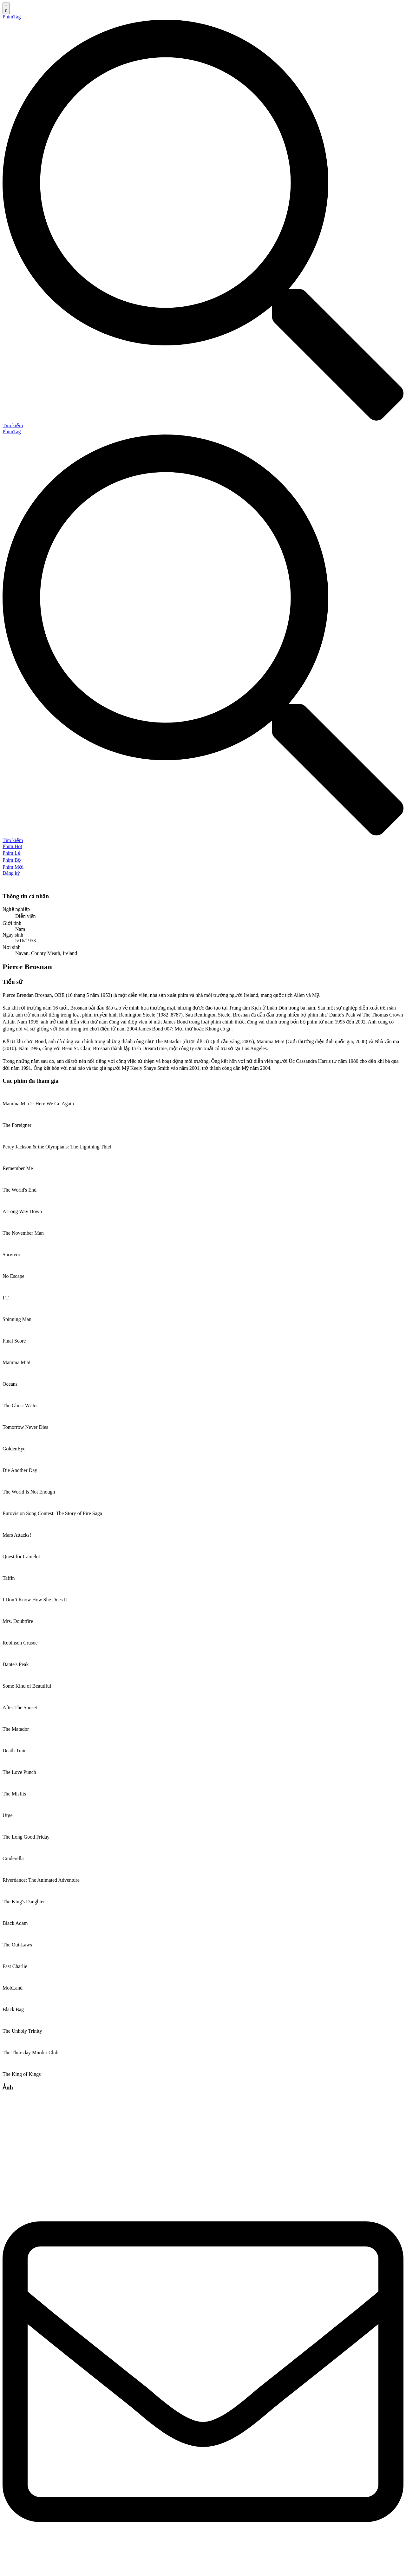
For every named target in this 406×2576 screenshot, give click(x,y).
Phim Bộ (12, 860)
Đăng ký (11, 873)
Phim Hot (12, 846)
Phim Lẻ (12, 853)
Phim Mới (13, 867)
